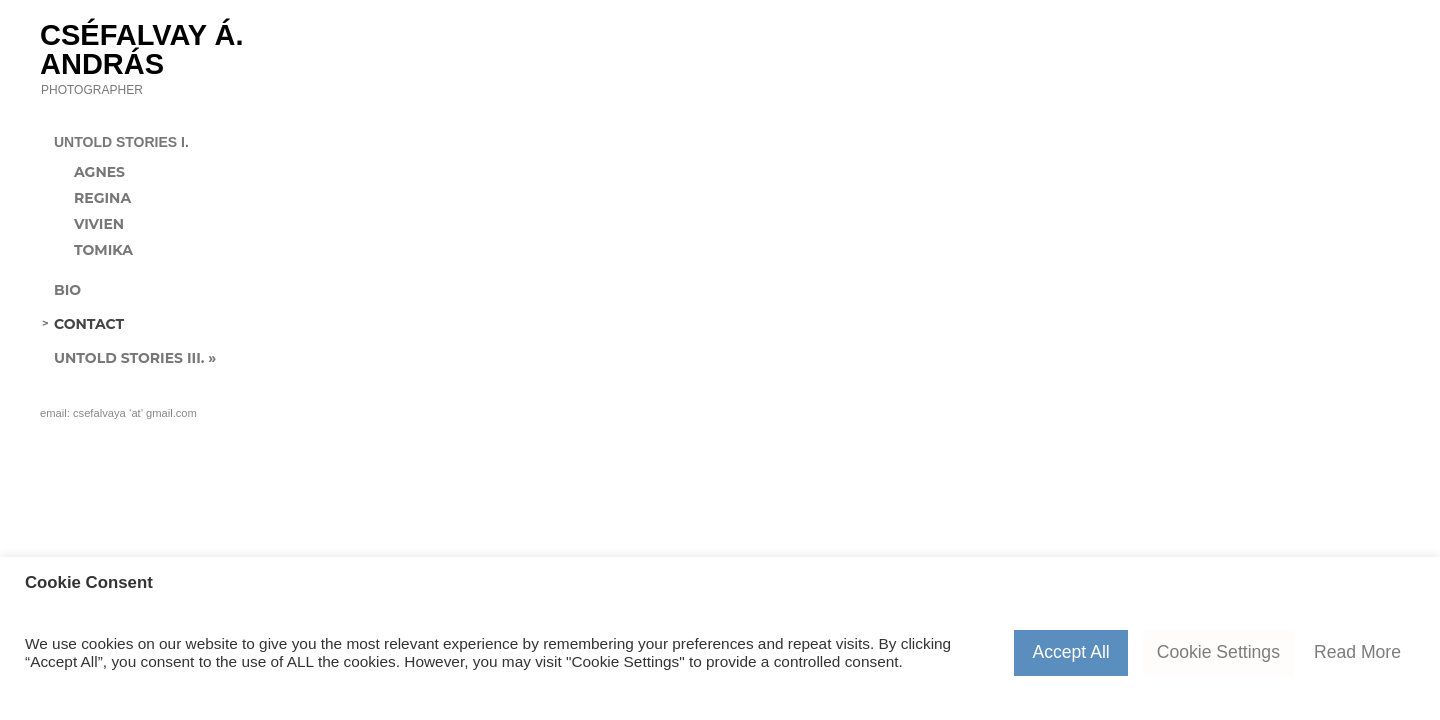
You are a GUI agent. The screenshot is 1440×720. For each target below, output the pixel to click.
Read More (1357, 652)
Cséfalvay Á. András (142, 49)
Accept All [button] (1070, 652)
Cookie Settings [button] (1218, 652)
